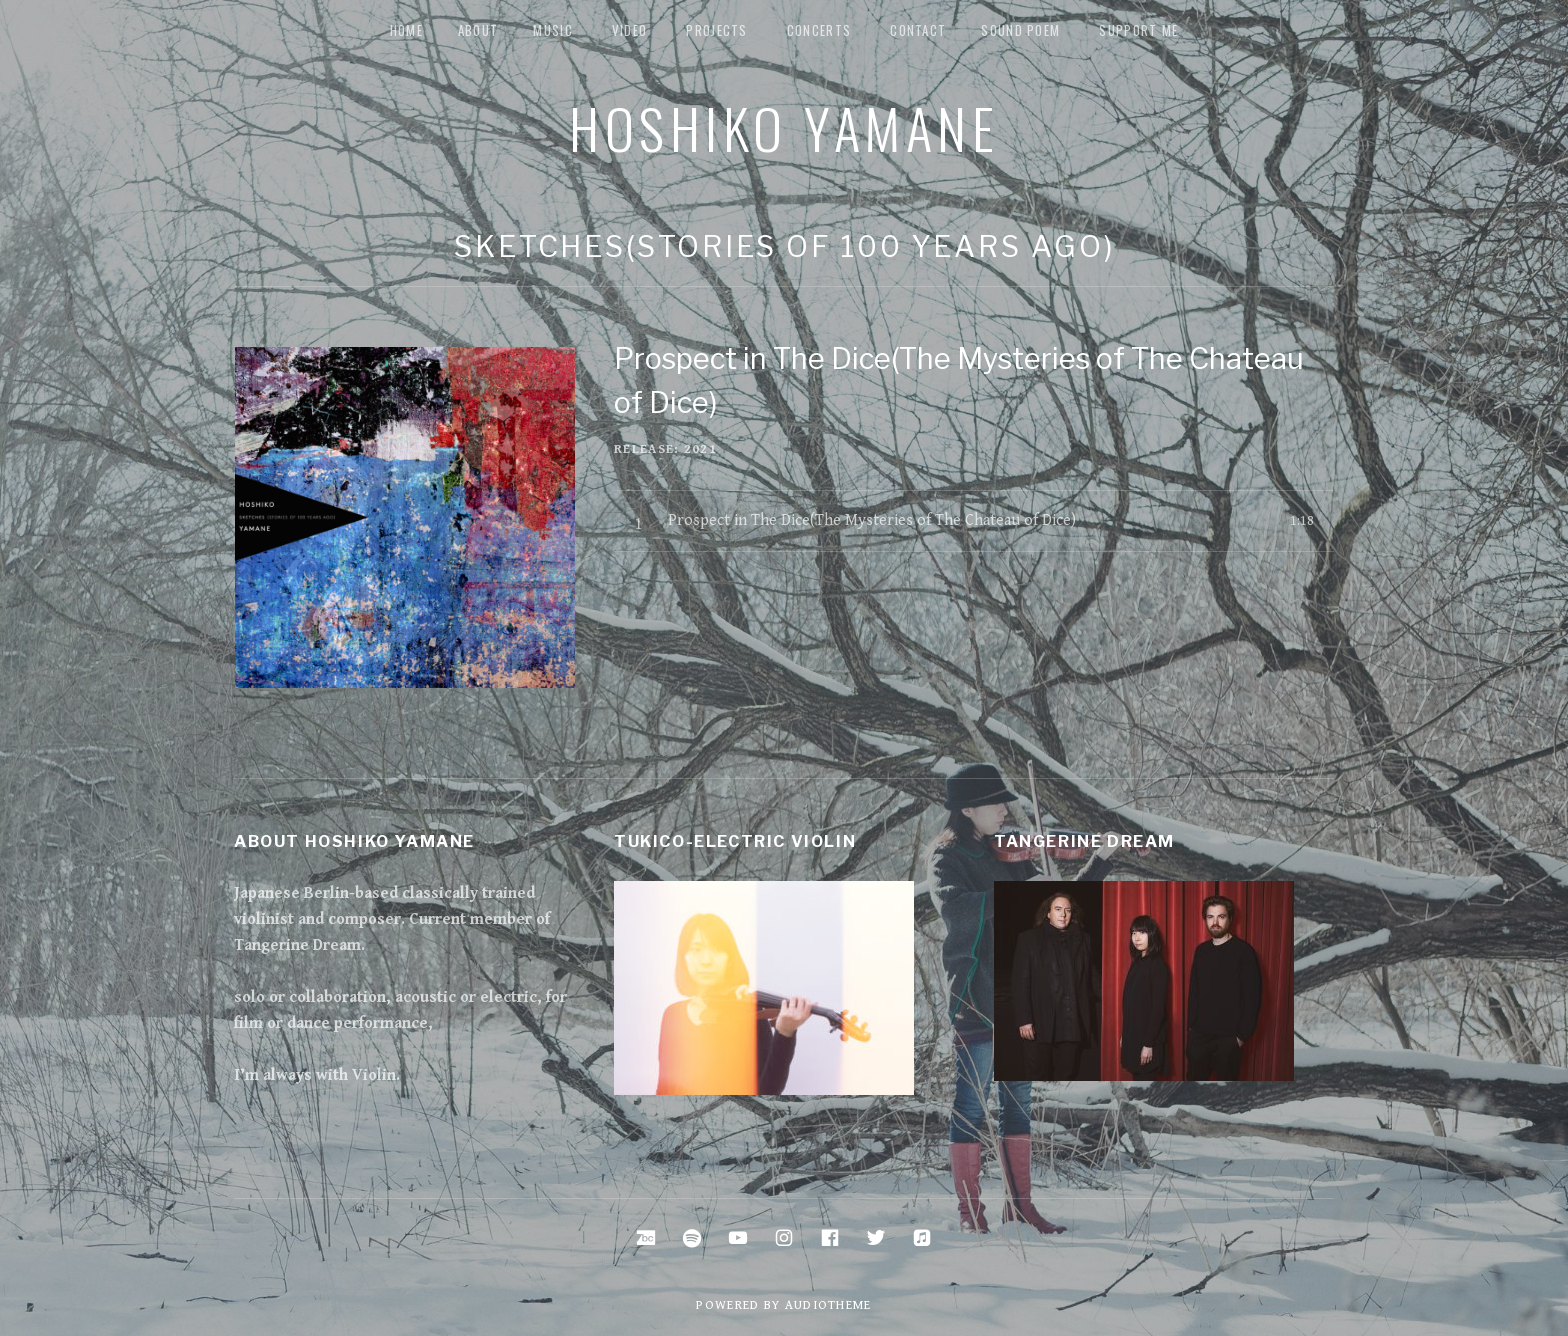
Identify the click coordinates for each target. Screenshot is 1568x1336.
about (478, 30)
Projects (716, 30)
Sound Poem (1020, 30)
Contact (918, 30)
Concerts (819, 30)
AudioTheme (828, 1305)
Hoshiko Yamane (784, 127)
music (553, 30)
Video (630, 30)
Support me (1138, 30)
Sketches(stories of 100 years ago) (784, 246)
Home (406, 30)
